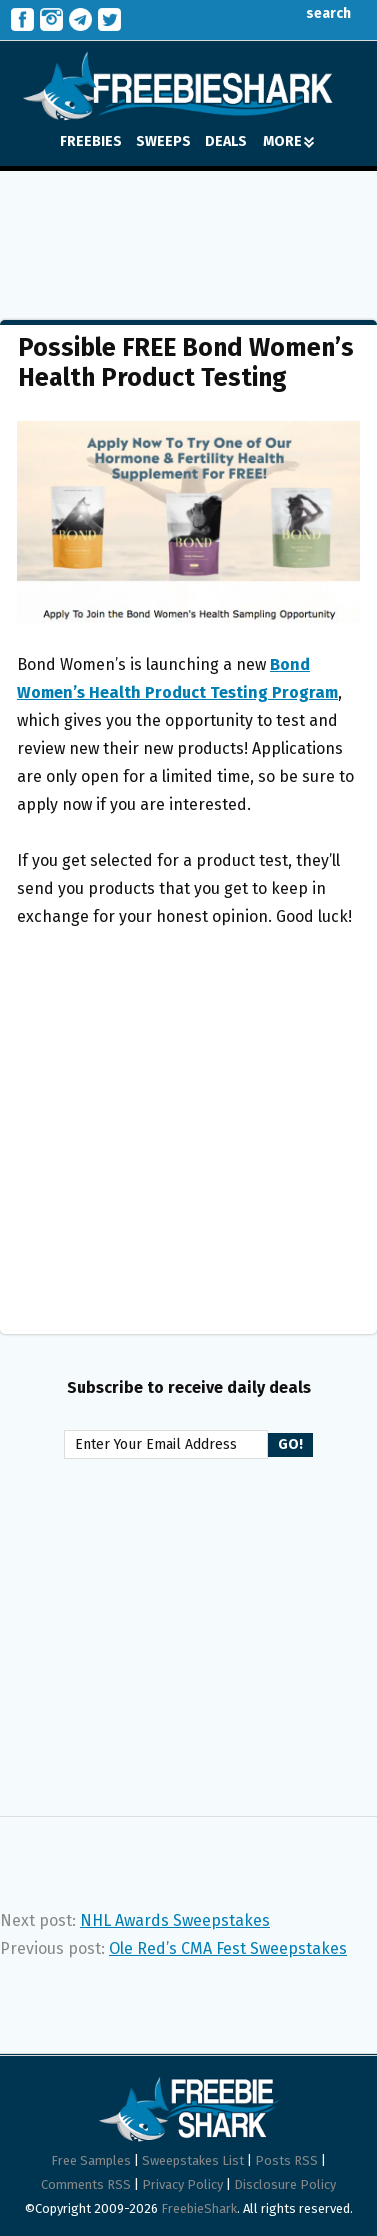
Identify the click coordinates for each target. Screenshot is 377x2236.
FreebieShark (199, 2208)
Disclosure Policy (285, 2184)
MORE (288, 141)
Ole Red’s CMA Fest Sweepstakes (228, 1948)
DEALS (226, 141)
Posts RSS (286, 2160)
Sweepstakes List (193, 2160)
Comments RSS (86, 2184)
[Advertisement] (188, 231)
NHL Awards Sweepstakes (175, 1920)
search (313, 13)
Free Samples (91, 2160)
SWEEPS (163, 141)
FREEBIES (91, 141)
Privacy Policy (182, 2184)
